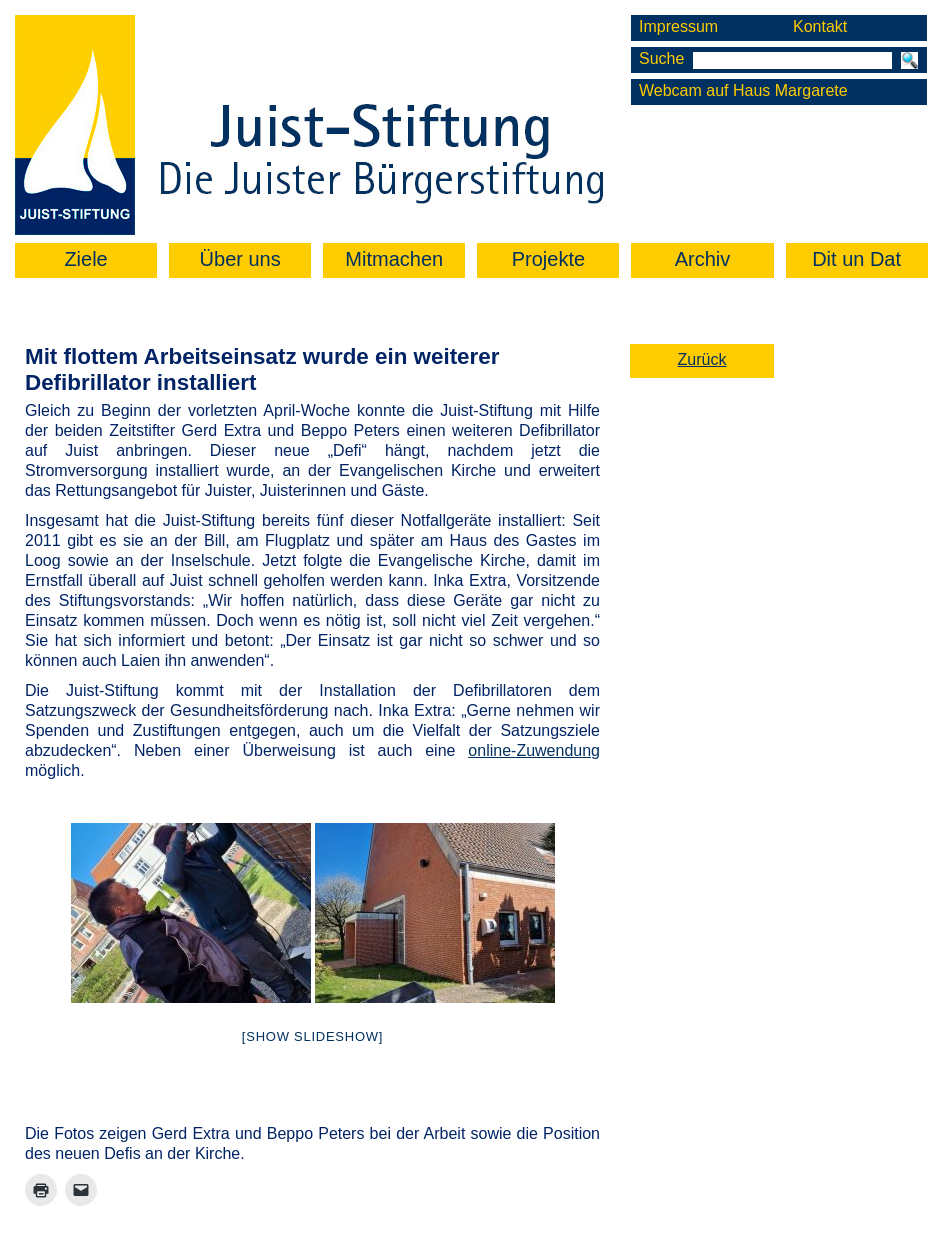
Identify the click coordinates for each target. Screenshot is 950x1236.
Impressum (678, 26)
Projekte (548, 259)
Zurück (702, 359)
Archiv (703, 259)
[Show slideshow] (312, 1036)
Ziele (85, 259)
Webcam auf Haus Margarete (743, 90)
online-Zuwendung (534, 750)
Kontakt (820, 26)
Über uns (240, 259)
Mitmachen (394, 259)
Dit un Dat (856, 259)
